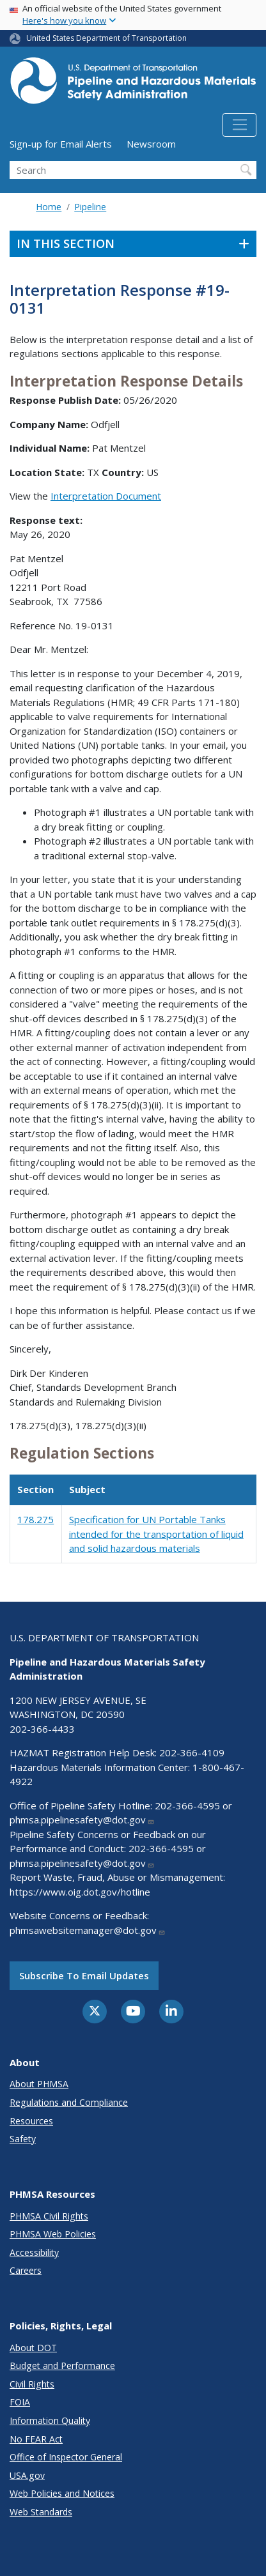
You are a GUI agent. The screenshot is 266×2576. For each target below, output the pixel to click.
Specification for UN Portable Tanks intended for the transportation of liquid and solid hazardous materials (156, 1533)
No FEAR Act (36, 2439)
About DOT (33, 2348)
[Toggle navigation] (239, 125)
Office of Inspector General (66, 2457)
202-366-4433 (42, 1728)
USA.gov (27, 2475)
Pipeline (90, 207)
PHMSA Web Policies (53, 2234)
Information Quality (50, 2420)
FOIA (20, 2402)
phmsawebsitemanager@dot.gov (88, 1930)
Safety (23, 2139)
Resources (31, 2121)
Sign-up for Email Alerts (61, 143)
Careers (26, 2270)
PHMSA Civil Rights (49, 2216)
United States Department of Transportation (106, 38)
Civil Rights (32, 2384)
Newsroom (151, 143)
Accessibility (34, 2252)
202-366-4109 (191, 1752)
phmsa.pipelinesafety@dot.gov (82, 1819)
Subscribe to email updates (84, 1975)
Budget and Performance (62, 2365)
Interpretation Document (106, 495)
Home (48, 207)
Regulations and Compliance (69, 2102)
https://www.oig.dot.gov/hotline (80, 1891)
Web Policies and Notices (62, 2493)
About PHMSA (39, 2084)
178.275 (35, 1519)
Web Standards (41, 2512)
